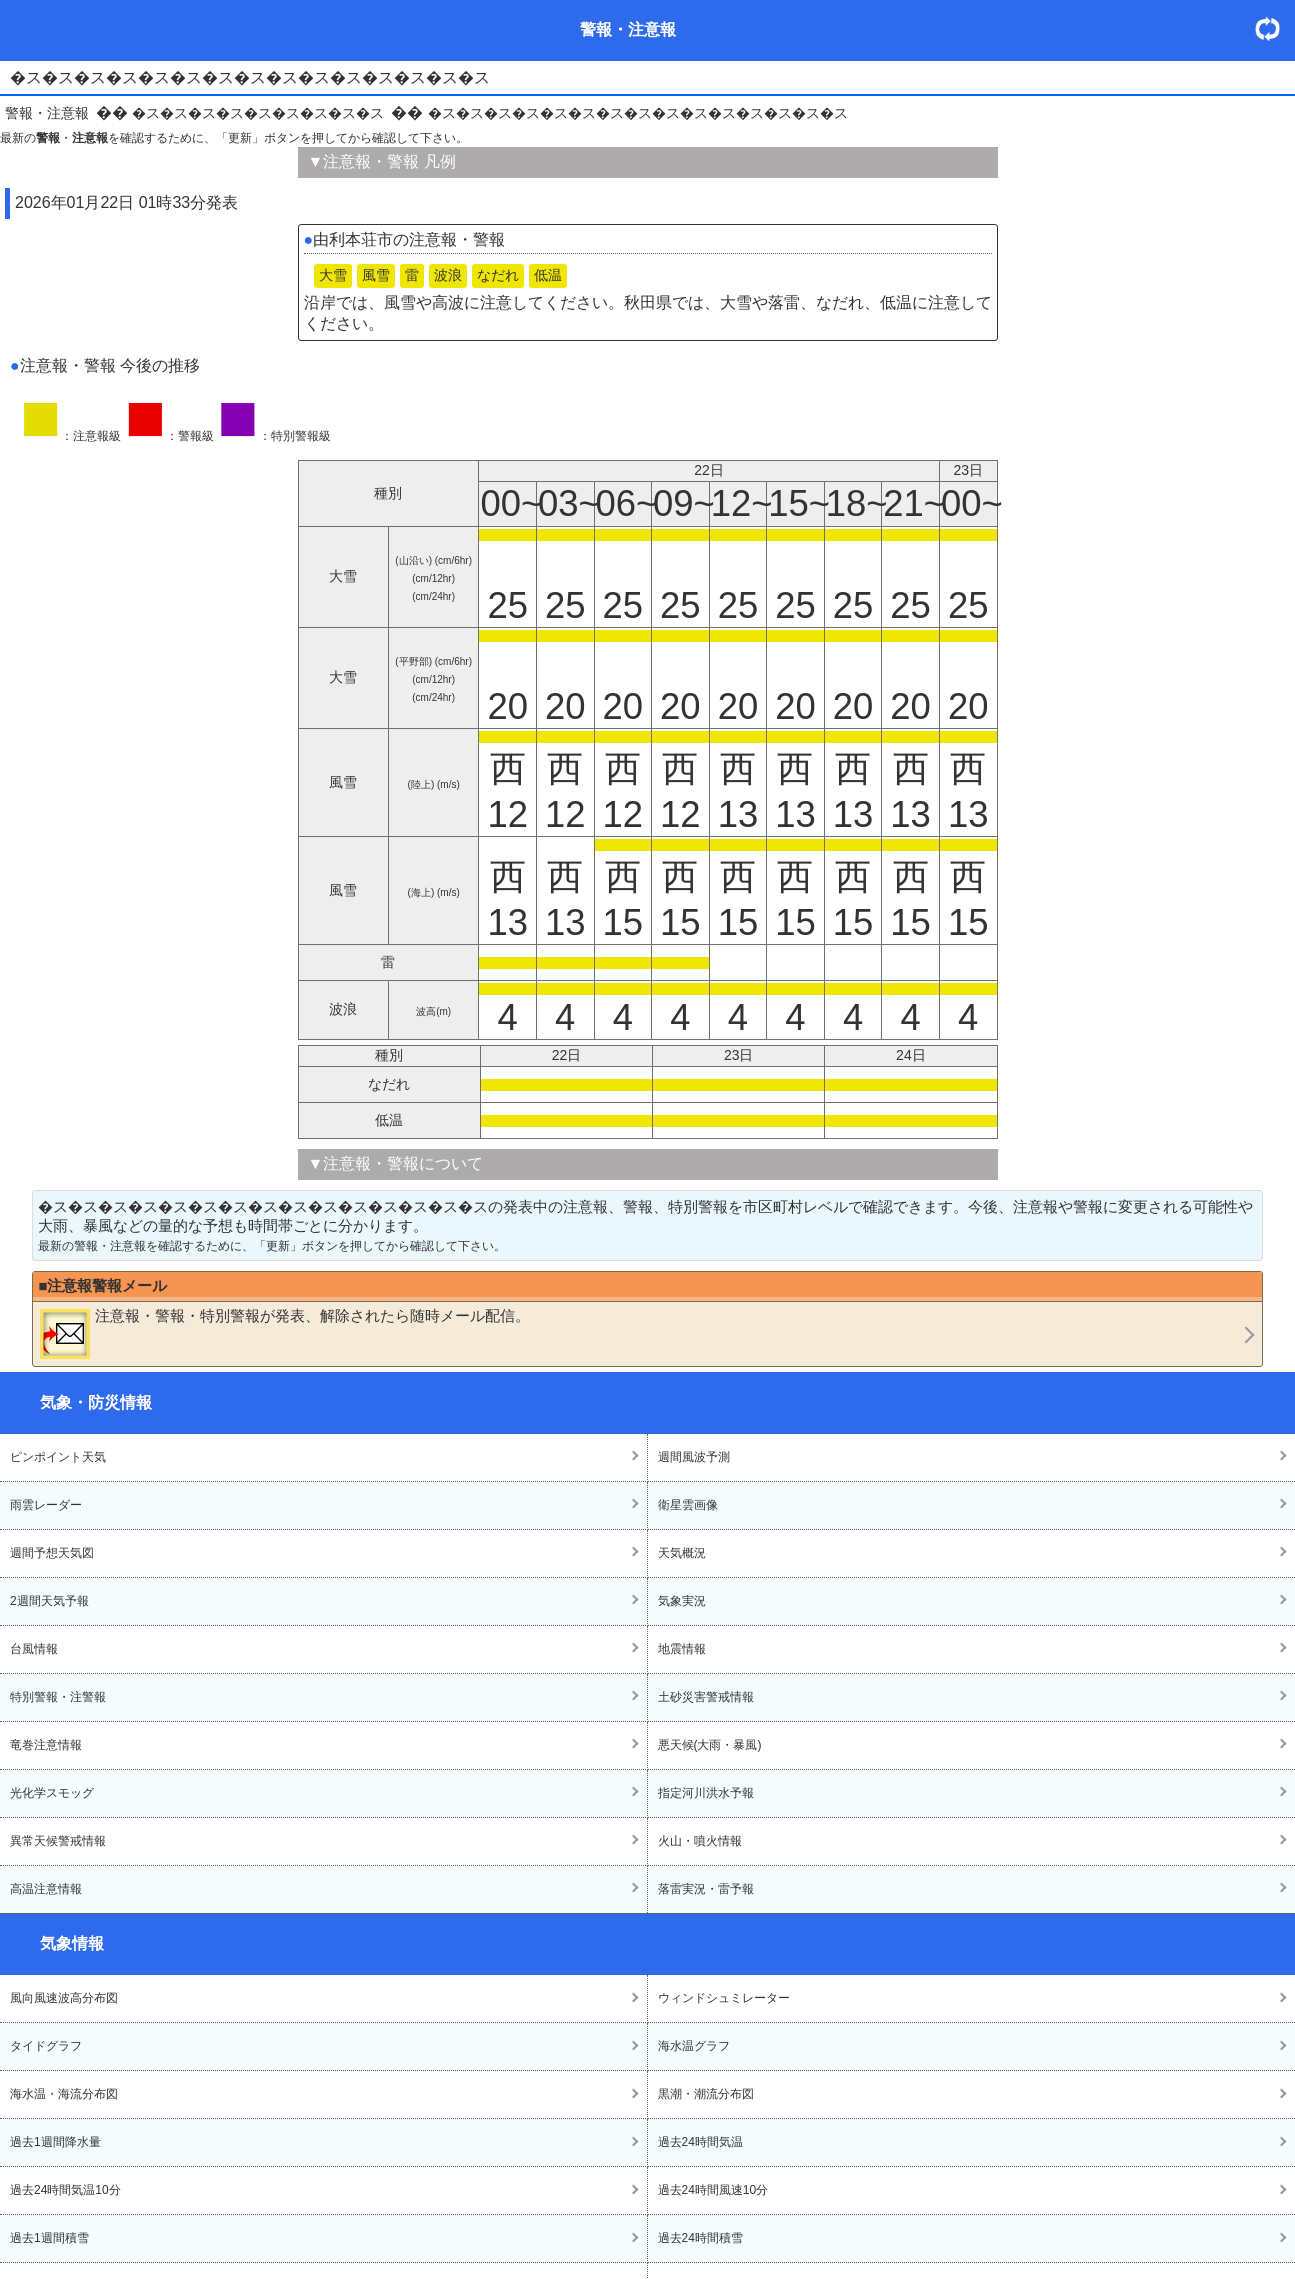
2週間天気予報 (49, 1601)
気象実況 (682, 1601)
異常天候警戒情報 (58, 1841)
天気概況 (682, 1553)
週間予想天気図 (52, 1553)
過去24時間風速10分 (713, 2190)
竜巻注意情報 (46, 1745)
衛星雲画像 (688, 1505)
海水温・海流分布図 (64, 2094)
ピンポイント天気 (58, 1457)
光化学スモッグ (52, 1793)
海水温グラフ (694, 2046)
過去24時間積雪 (700, 2238)
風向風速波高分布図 (64, 1998)
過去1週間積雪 (49, 2238)
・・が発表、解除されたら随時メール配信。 (285, 1333)
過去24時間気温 (700, 2142)
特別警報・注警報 (58, 1697)
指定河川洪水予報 (706, 1793)
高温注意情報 (46, 1889)
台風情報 (34, 1649)
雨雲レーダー (46, 1505)
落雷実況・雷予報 (706, 1889)
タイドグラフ (46, 2046)
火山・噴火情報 (700, 1841)
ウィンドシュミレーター (724, 1998)
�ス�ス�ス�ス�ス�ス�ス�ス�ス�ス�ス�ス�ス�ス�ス (638, 113)
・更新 (1275, 28)
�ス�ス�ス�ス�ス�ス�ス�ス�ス (258, 113)
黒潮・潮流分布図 (706, 2094)
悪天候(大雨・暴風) (710, 1745)
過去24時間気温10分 (65, 2190)
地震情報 (682, 1649)
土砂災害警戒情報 (706, 1697)
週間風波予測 (694, 1457)
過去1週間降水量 (55, 2142)
